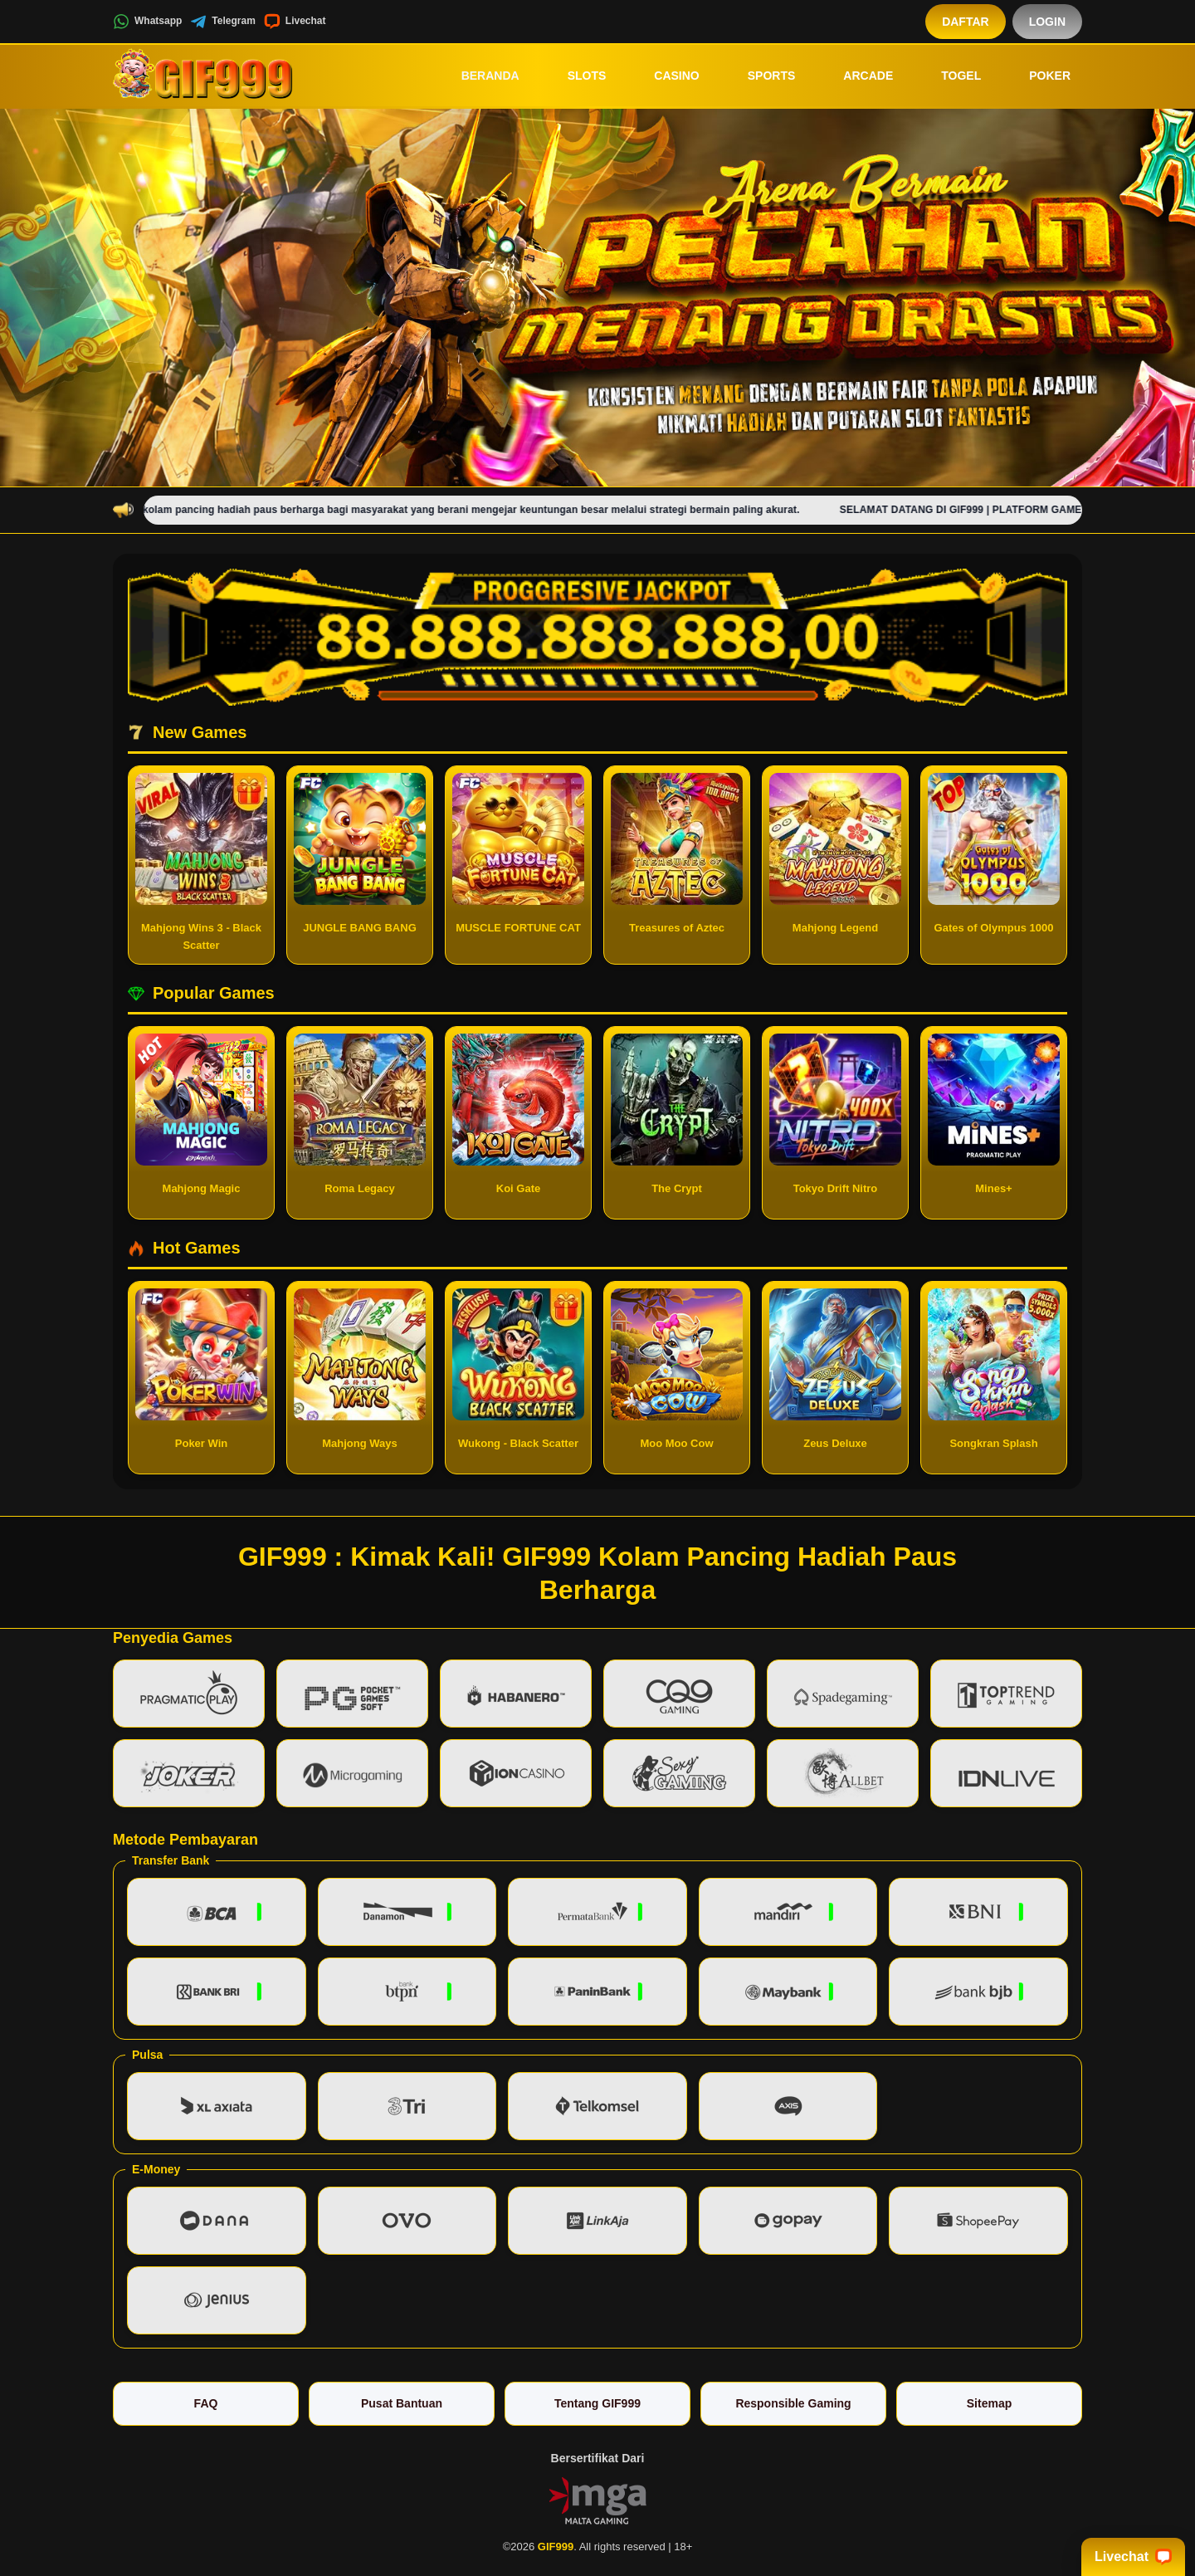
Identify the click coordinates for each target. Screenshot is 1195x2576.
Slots (575, 75)
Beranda (478, 75)
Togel (949, 75)
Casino (665, 75)
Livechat (295, 21)
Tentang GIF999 (597, 2403)
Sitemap (989, 2403)
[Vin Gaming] (597, 2499)
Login (1047, 21)
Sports (760, 75)
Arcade (856, 75)
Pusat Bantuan (401, 2403)
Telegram (222, 21)
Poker (1038, 75)
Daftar (965, 21)
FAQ (206, 2403)
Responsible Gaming (793, 2403)
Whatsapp (147, 21)
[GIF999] (204, 75)
